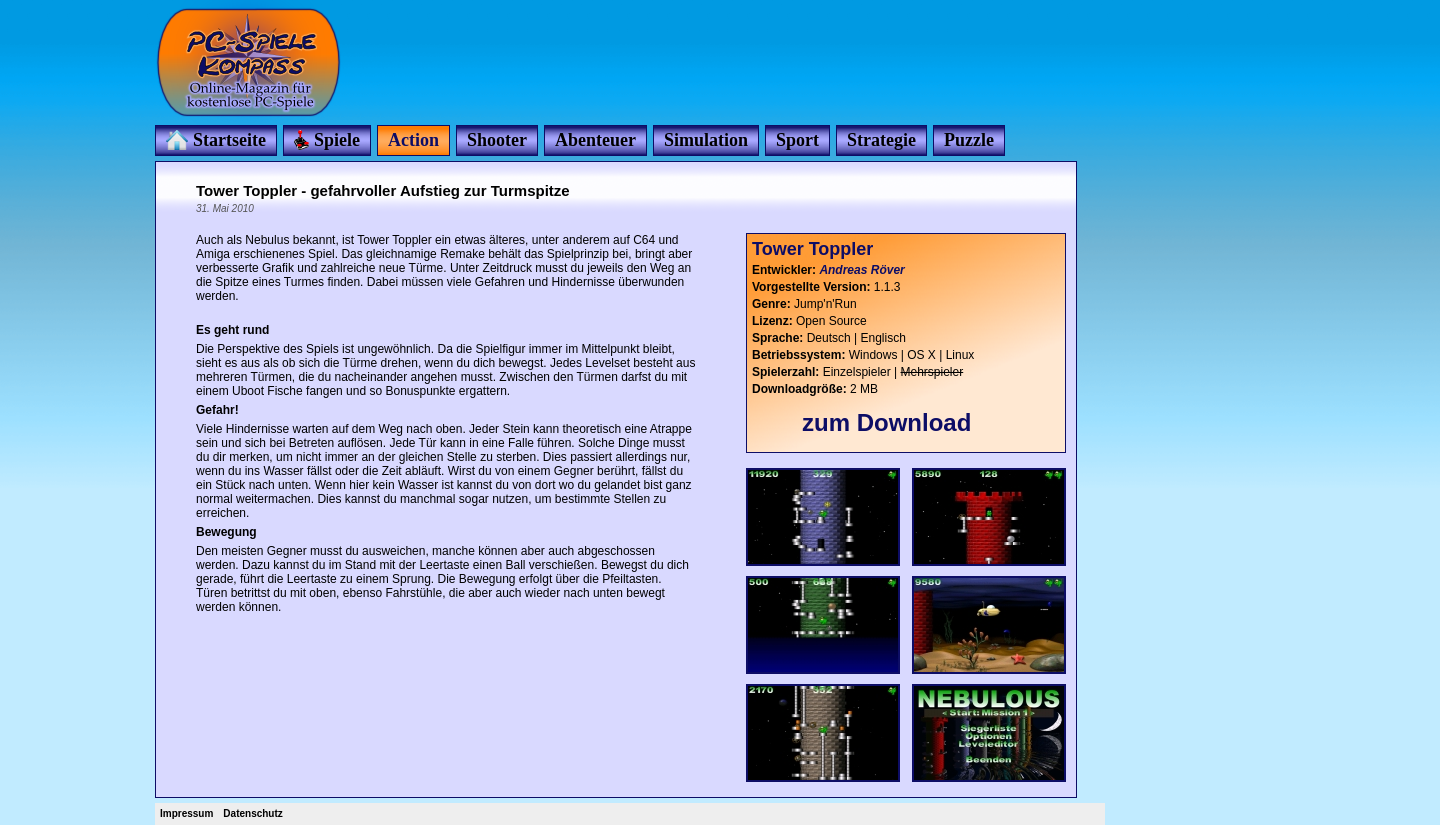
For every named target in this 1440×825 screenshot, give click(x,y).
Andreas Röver (861, 270)
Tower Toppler (812, 249)
